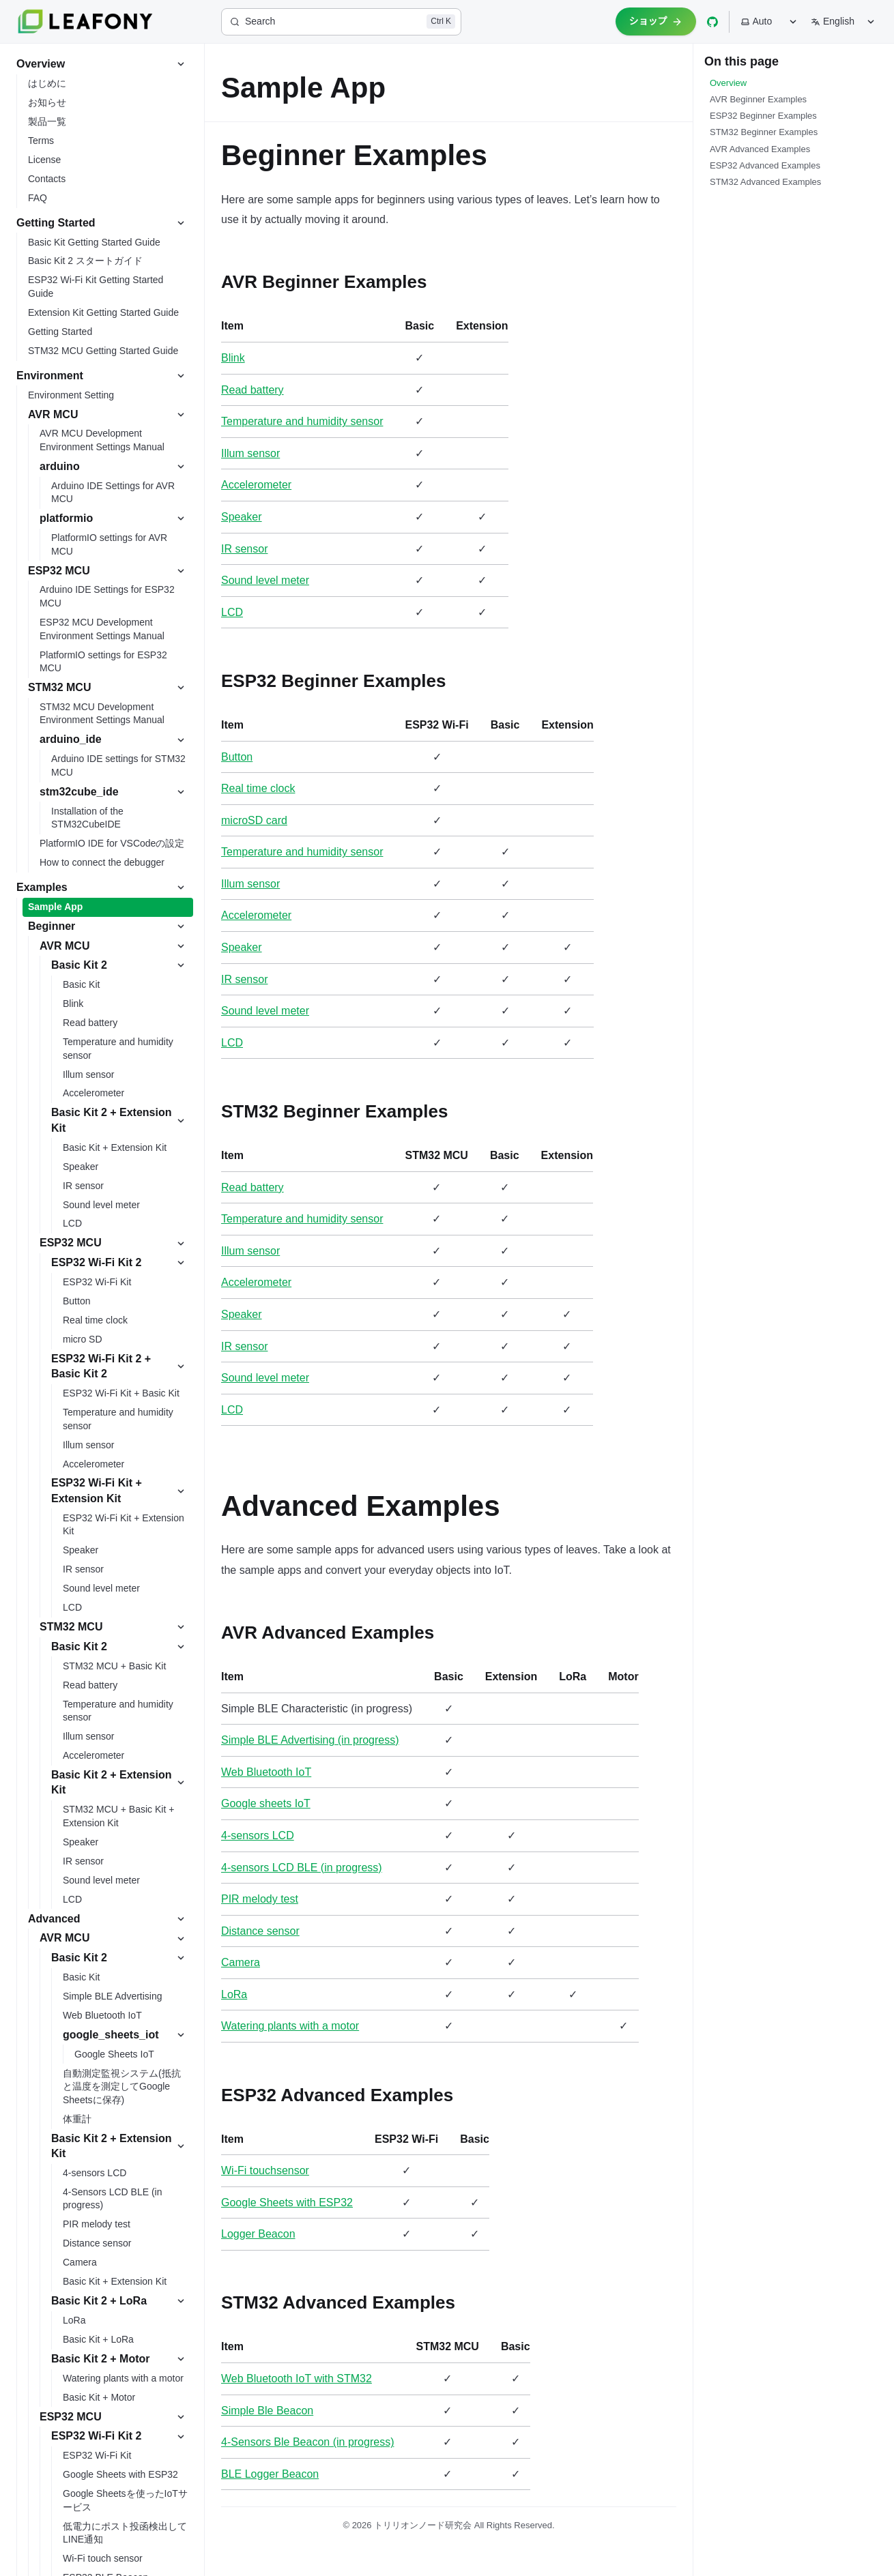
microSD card (254, 820)
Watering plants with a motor (290, 2026)
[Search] (341, 21)
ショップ (655, 21)
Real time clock (258, 788)
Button (237, 757)
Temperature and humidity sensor (302, 421)
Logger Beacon (258, 2234)
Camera (240, 1962)
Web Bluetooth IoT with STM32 (296, 2378)
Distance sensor (260, 1931)
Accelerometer (256, 485)
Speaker (241, 517)
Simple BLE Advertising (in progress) (310, 1740)
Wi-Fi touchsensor (265, 2170)
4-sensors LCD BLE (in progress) (301, 1867)
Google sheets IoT (266, 1803)
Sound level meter (265, 580)
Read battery (252, 390)
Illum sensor (250, 453)
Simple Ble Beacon (267, 2410)
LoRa (234, 1994)
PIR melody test (259, 1899)
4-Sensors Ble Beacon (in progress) (307, 2442)
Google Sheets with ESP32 (287, 2202)
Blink (233, 358)
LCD (232, 612)
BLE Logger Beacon (270, 2474)
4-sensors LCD (257, 1835)
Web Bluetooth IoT (266, 1772)
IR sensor (244, 549)
